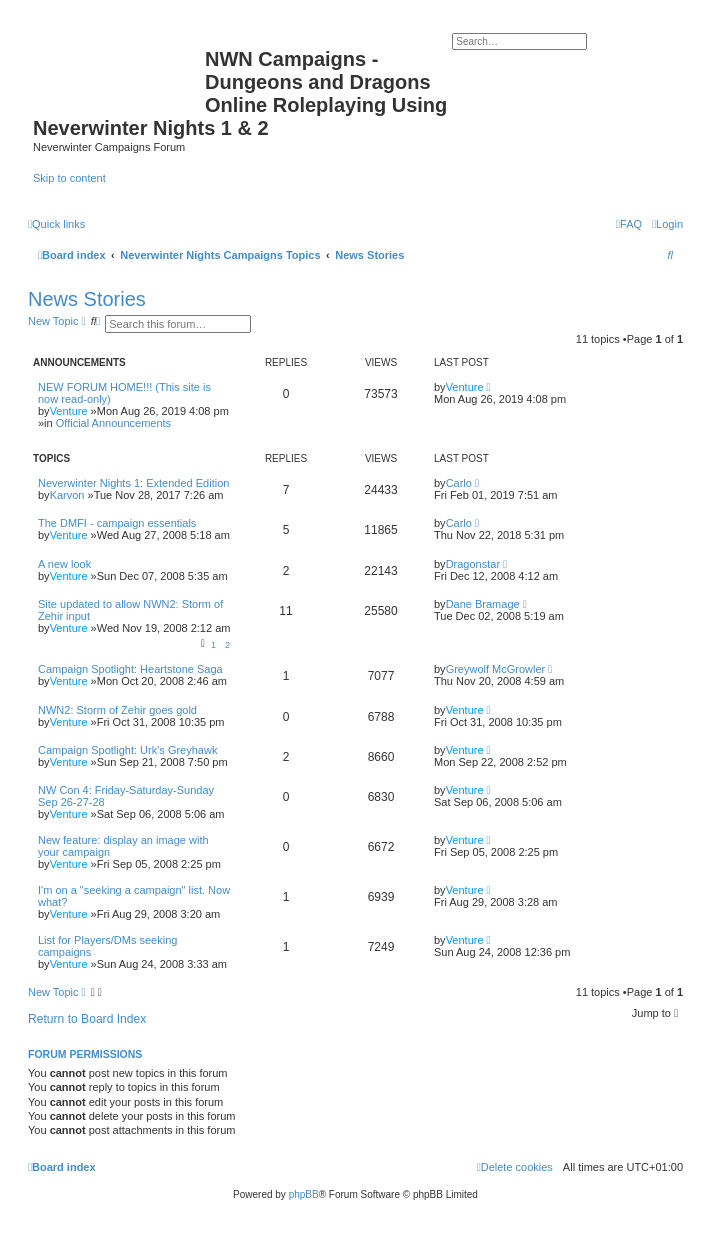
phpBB (304, 1194)
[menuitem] (667, 224)
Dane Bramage (483, 604)
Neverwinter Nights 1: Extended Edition (133, 483)
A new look (64, 564)
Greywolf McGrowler (496, 669)
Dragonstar (473, 564)
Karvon (67, 495)
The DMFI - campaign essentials (117, 523)
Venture (69, 411)
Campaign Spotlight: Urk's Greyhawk (127, 750)
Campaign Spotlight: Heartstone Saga (130, 669)
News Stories (87, 299)
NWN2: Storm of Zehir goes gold (117, 710)
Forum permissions (85, 1054)
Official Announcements (113, 423)
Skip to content (69, 178)
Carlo (459, 483)
